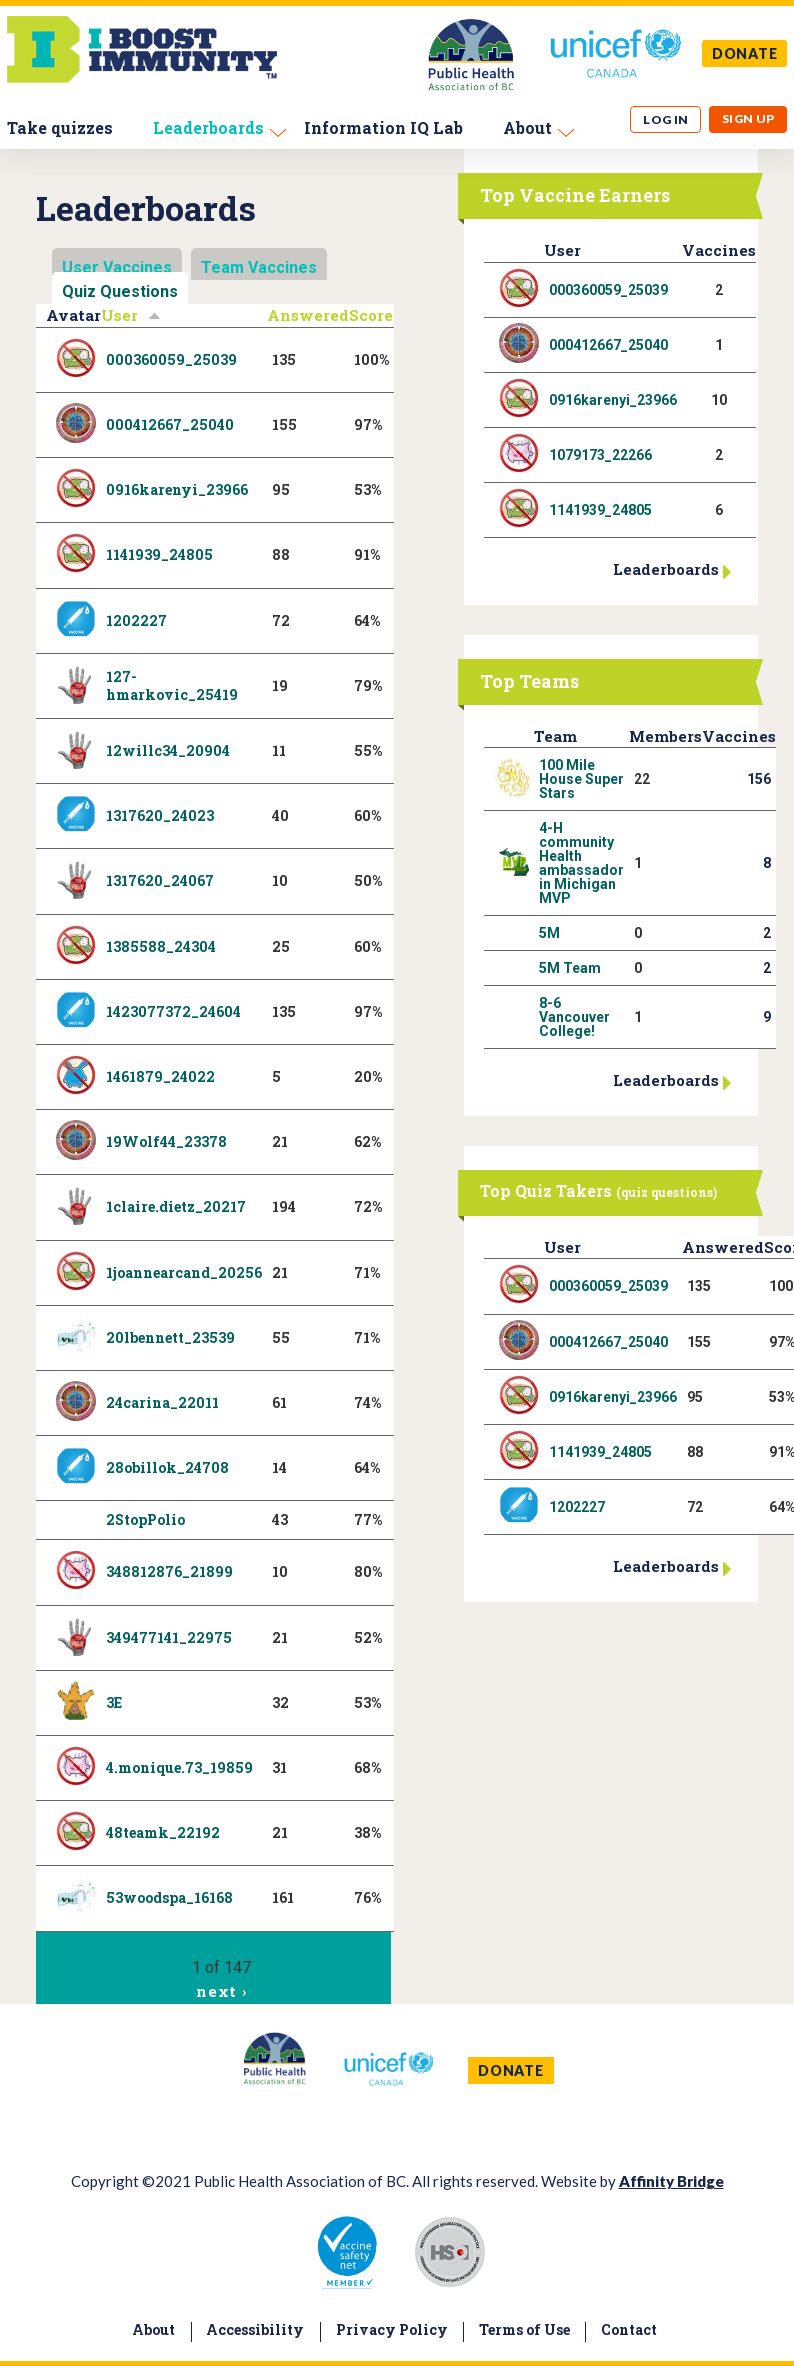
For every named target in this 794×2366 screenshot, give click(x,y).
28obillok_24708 (167, 1467)
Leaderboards (208, 127)
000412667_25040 (170, 424)
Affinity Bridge (671, 2181)
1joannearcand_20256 (184, 1272)
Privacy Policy (392, 2329)
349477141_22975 (169, 1637)
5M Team (570, 968)
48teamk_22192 (163, 1832)
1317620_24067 (160, 880)
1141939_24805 (159, 554)
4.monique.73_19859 (179, 1767)
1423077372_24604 (173, 1011)
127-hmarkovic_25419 (172, 685)
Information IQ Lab (383, 127)
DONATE (745, 53)
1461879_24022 (160, 1076)
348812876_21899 (169, 1571)
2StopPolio (145, 1519)
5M (549, 933)
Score (371, 315)
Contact (629, 2329)
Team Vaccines (259, 267)
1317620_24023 (160, 815)
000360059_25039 (171, 359)
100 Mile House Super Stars (581, 779)
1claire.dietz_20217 (176, 1206)
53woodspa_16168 (169, 1897)
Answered (308, 315)
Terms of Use (524, 2329)
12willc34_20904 (168, 750)
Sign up (748, 118)
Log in (666, 119)
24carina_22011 (162, 1402)
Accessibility (255, 2329)
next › (221, 1991)
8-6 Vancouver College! (574, 1017)
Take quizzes (60, 127)
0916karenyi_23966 (177, 489)
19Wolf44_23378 (166, 1141)
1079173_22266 (600, 455)
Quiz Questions (120, 291)
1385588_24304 (161, 946)
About (527, 127)
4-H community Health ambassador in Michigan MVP (581, 863)
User (131, 315)
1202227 (136, 620)
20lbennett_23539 (170, 1337)
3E (114, 1702)
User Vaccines (117, 267)
